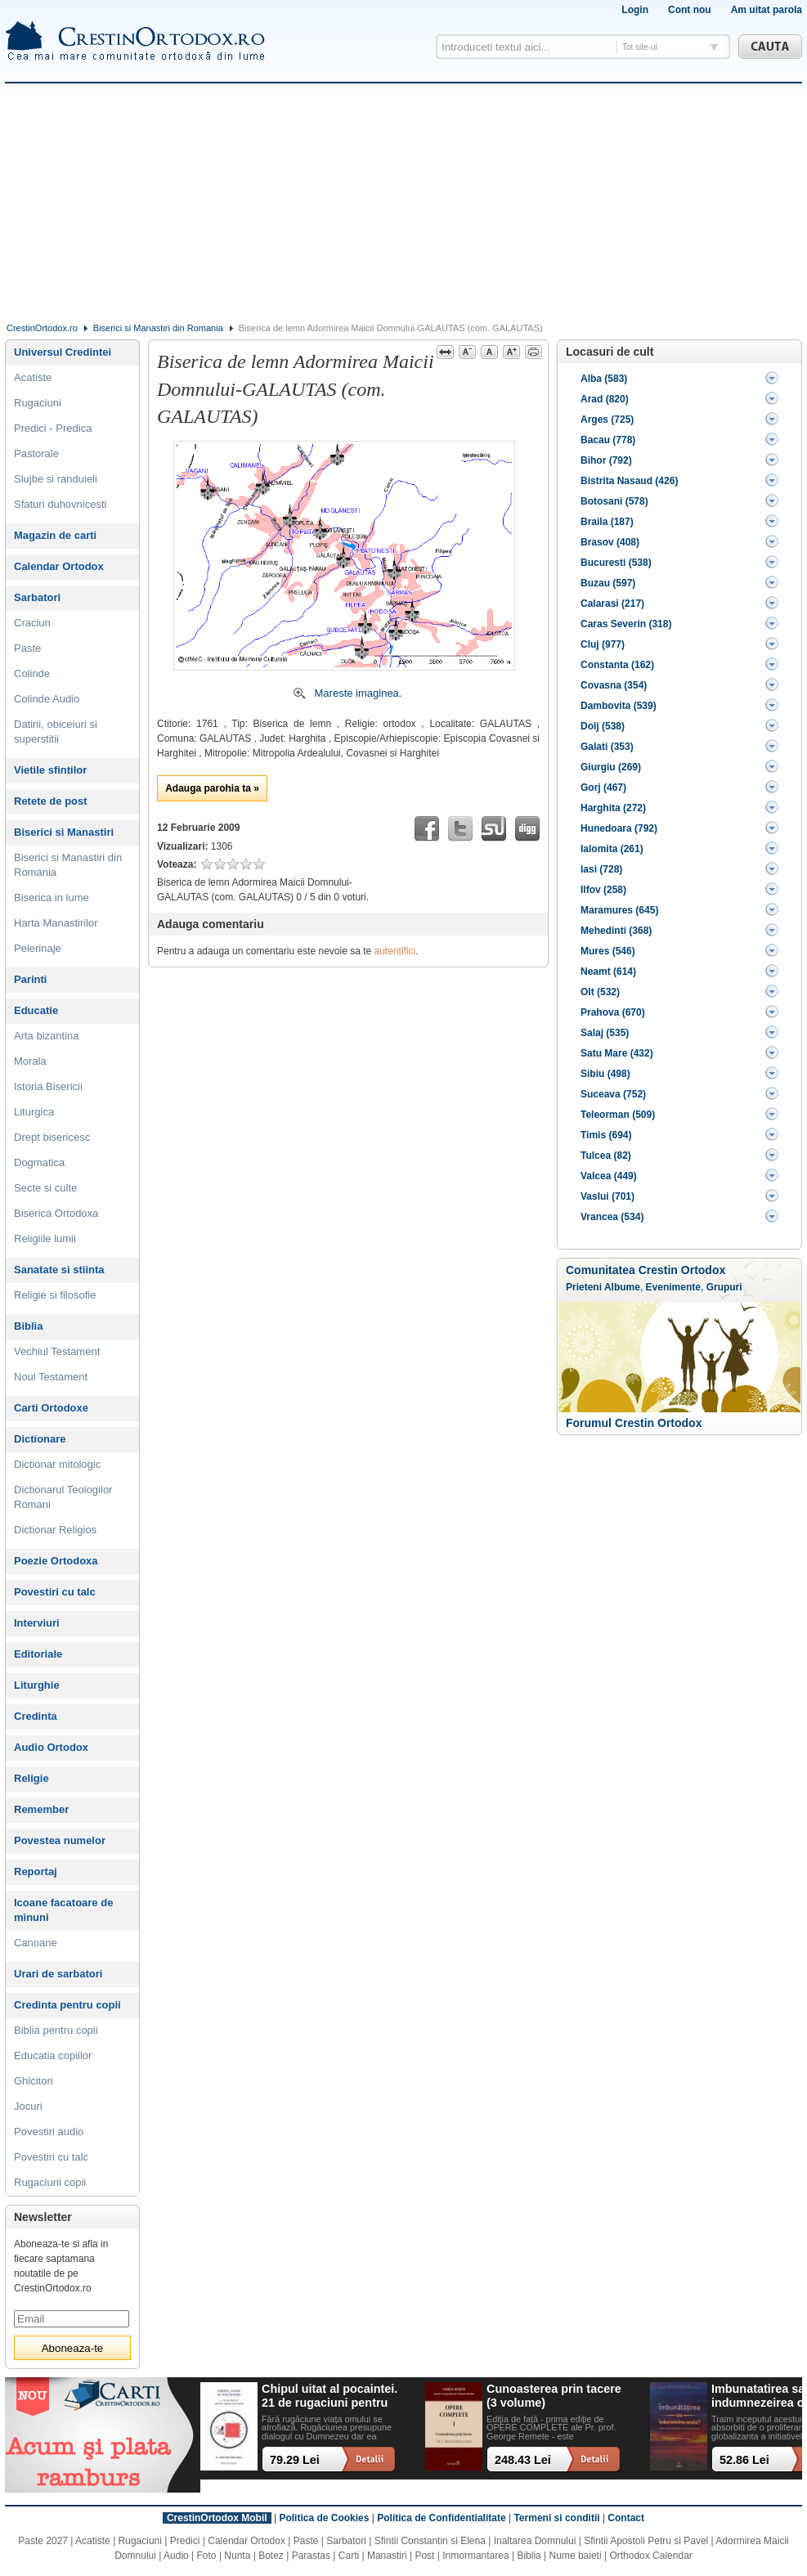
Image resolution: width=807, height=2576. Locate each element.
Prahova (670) (613, 1012)
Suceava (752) (613, 1094)
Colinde (32, 673)
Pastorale (36, 453)
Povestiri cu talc (55, 1592)
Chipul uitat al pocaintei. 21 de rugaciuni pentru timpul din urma (329, 2396)
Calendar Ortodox (59, 566)
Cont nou (689, 10)
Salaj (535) (605, 1033)
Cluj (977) (603, 644)
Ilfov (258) (603, 889)
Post (424, 2555)
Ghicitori (33, 2081)
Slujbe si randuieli (55, 479)
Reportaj (35, 1871)
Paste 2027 (43, 2541)
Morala (30, 1061)
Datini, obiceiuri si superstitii (55, 731)
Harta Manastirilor (56, 923)
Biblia (28, 1326)
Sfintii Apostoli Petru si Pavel (646, 2541)
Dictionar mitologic (57, 1464)
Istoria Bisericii (48, 1086)
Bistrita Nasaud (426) (629, 481)
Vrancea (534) (612, 1217)
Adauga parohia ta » (212, 788)
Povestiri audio (48, 2131)
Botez (271, 2555)
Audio (176, 2555)
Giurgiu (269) (611, 767)
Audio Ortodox (51, 1747)
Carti (348, 2555)
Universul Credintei (62, 352)
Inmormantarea (475, 2555)
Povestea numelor (59, 1840)
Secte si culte (45, 1188)
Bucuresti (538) (616, 562)
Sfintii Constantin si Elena (430, 2541)
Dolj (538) (603, 726)
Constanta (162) (617, 665)
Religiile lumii (45, 1238)
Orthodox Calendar (650, 2555)
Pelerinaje (37, 948)
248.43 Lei (523, 2459)
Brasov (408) (610, 542)
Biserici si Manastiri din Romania (158, 328)
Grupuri (724, 1287)
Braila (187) (607, 521)
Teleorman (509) (618, 1114)
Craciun (32, 623)
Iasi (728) (601, 869)
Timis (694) (606, 1135)
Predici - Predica (53, 428)
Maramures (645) (619, 910)
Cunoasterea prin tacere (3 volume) (553, 2395)
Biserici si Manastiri (64, 832)
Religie (31, 1778)
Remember (41, 1809)
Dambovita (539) (619, 705)
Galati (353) (607, 746)
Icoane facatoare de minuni (63, 1909)
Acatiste (33, 377)
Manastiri (387, 2555)
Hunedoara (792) (619, 828)
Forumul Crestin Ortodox (634, 1422)
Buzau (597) (608, 583)
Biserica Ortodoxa (56, 1213)
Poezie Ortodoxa (56, 1561)
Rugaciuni (37, 403)
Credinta (35, 1716)
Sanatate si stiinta (59, 1269)
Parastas (311, 2555)
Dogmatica (39, 1162)
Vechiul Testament (57, 1351)
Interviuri (37, 1623)
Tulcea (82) (606, 1155)
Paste (27, 648)
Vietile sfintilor (50, 770)
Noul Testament (50, 1377)
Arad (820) (605, 399)
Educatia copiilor (53, 2055)
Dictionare (40, 1439)
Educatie (36, 1010)
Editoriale (38, 1654)
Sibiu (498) (605, 1073)
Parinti (30, 979)
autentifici (395, 951)
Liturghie (37, 1685)
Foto (207, 2555)
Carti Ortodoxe (51, 1408)
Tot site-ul (639, 47)
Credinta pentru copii (67, 2005)
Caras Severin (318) (626, 624)
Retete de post (50, 801)
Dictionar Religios (55, 1530)
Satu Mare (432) (617, 1053)
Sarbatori (37, 597)
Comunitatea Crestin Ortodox (645, 1270)
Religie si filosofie (55, 1295)
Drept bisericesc (52, 1137)
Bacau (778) (608, 440)
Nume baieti (575, 2555)
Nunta (237, 2555)
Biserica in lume (51, 897)
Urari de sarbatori (58, 1974)
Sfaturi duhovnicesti (60, 504)
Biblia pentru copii (56, 2030)
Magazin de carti (55, 535)
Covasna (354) (614, 685)
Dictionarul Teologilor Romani (63, 1496)
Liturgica (34, 1112)
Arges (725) (607, 419)
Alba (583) (604, 378)
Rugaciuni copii (50, 2182)
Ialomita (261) (612, 849)
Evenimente (673, 1287)
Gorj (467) (603, 787)
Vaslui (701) (607, 1196)
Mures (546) (608, 951)
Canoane (35, 1942)
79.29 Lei (295, 2459)
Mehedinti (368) (616, 930)
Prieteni (584, 1287)
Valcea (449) (609, 1176)
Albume (622, 1287)
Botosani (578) (614, 501)
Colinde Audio (46, 699)
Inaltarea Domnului (535, 2541)
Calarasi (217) (612, 603)
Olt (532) (600, 992)
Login (634, 10)
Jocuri (28, 2106)
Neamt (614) (608, 971)
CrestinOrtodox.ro (42, 328)
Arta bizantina (46, 1036)
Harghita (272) (613, 808)
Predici (185, 2541)
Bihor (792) (606, 460)
